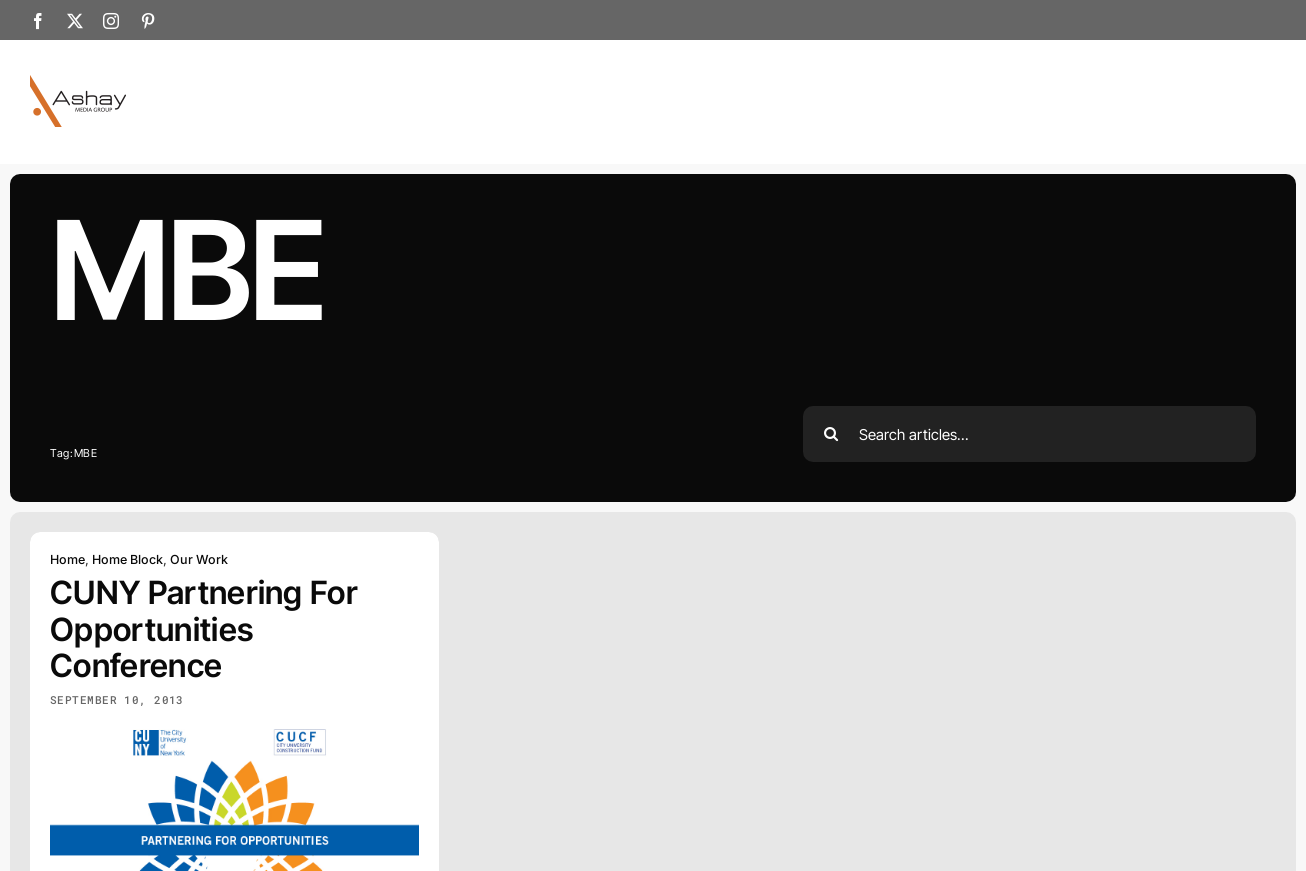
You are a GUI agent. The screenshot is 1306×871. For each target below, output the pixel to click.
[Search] (831, 434)
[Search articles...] (1030, 434)
